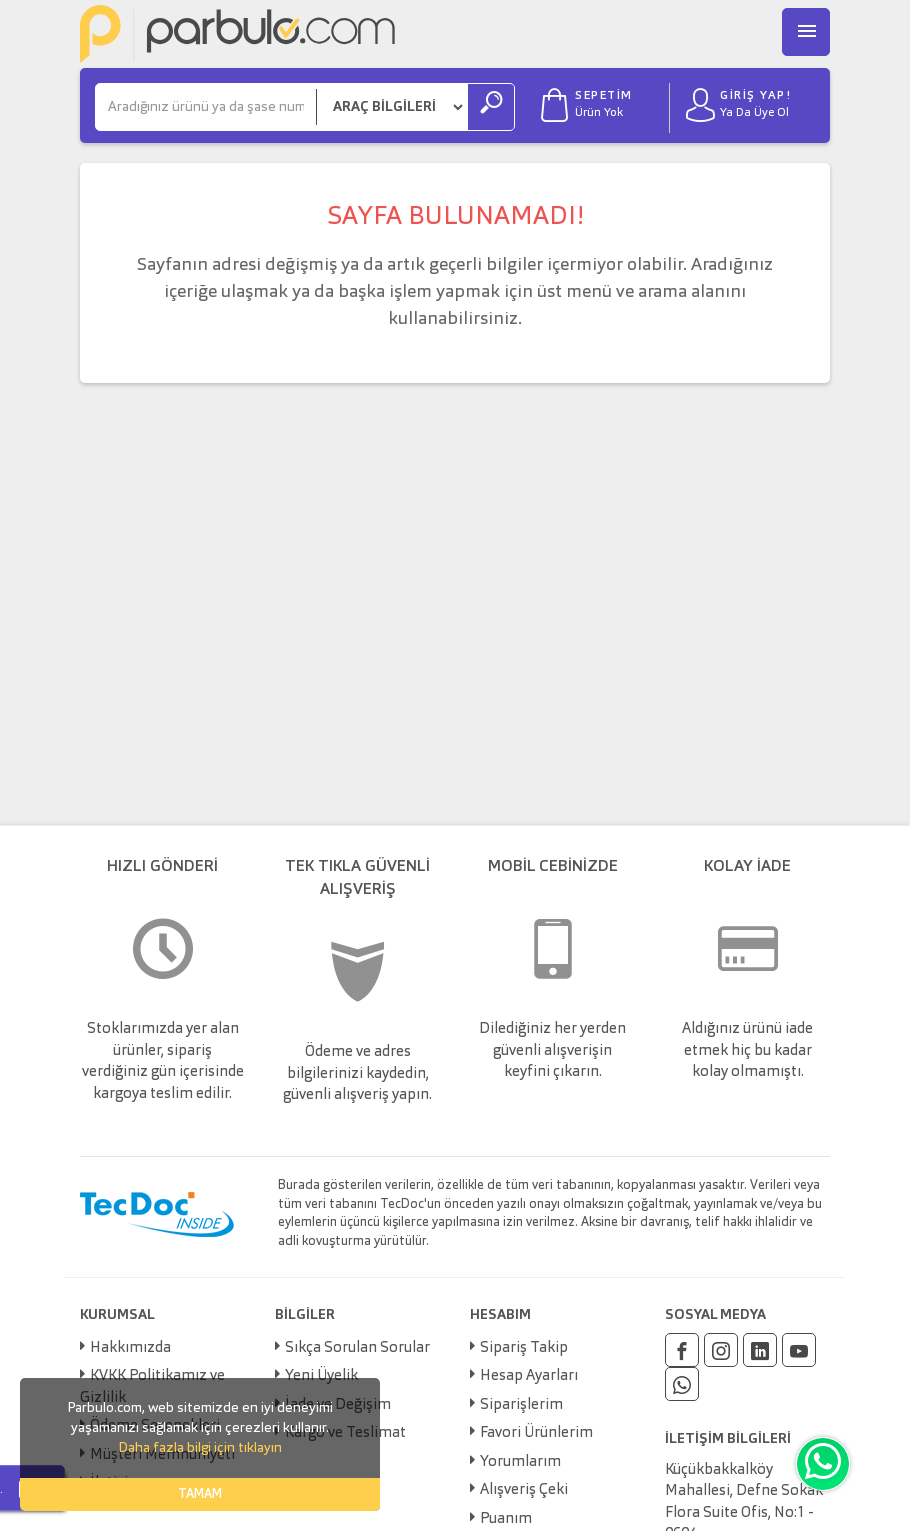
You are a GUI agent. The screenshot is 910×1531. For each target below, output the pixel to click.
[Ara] (206, 107)
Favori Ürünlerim (536, 1433)
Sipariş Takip (524, 1348)
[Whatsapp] (682, 1384)
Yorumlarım (520, 1462)
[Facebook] (682, 1350)
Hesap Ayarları (529, 1376)
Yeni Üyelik (321, 1376)
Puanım (506, 1519)
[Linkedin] (760, 1350)
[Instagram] (721, 1350)
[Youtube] (799, 1350)
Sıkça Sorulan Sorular (357, 1348)
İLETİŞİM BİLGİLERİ (728, 1439)
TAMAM (200, 1494)
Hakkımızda (130, 1348)
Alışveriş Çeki (524, 1490)
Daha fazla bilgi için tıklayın (200, 1448)
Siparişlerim (521, 1405)
